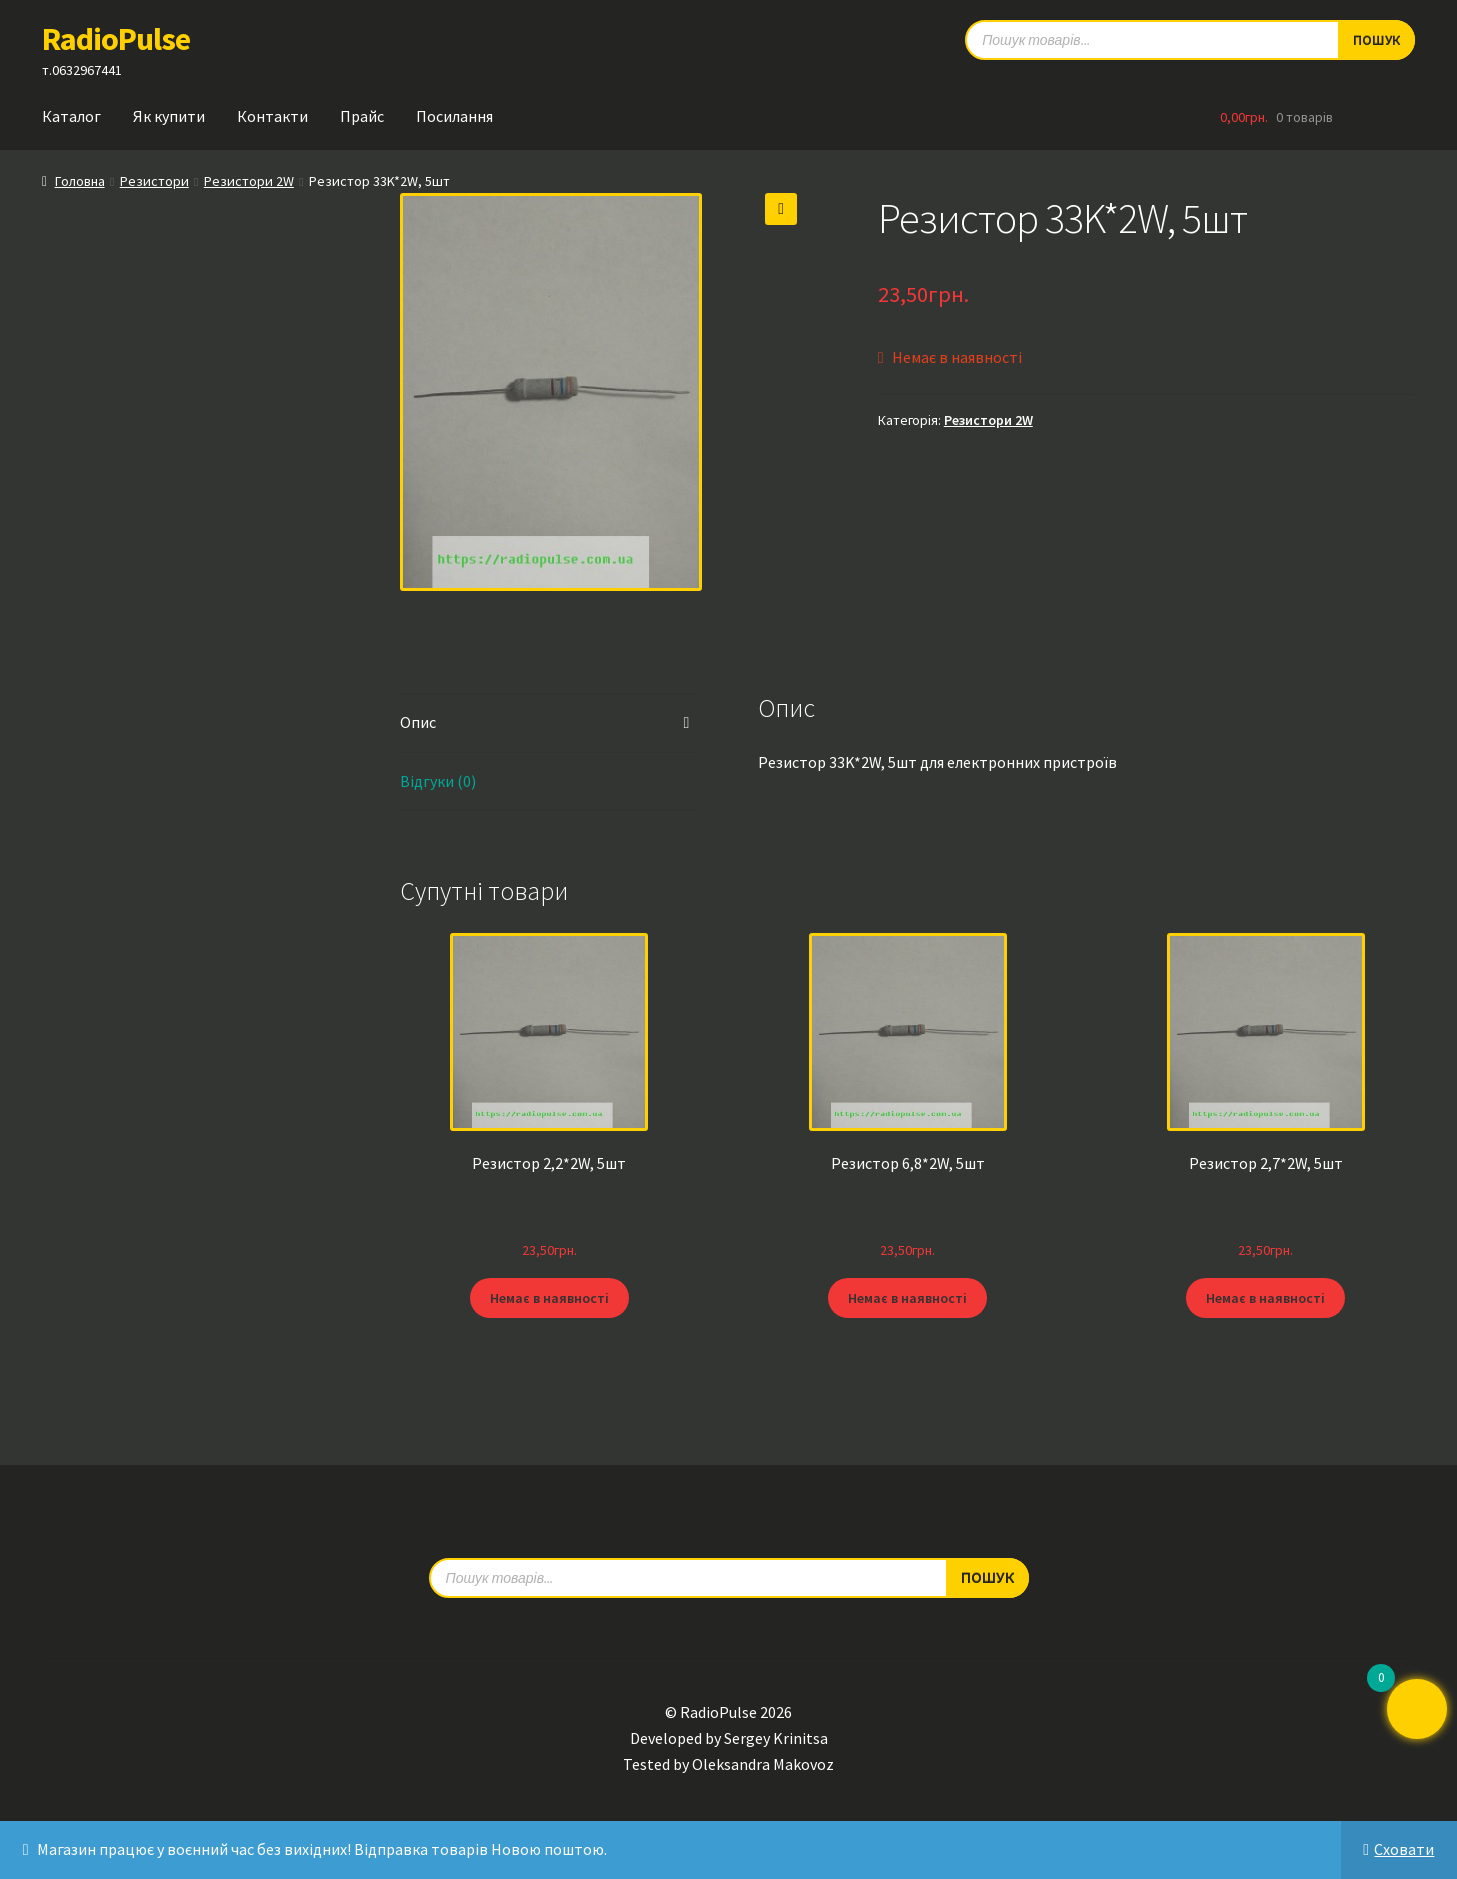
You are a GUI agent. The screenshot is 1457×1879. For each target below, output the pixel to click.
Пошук (987, 1577)
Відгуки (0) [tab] (438, 781)
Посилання (454, 116)
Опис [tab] (418, 722)
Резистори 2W (249, 181)
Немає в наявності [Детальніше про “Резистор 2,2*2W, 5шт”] (549, 1298)
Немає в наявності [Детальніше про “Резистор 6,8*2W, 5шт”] (907, 1298)
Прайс (362, 116)
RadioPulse (116, 39)
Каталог (71, 116)
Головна (80, 181)
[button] (781, 209)
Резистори (154, 181)
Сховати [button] (1404, 1849)
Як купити (169, 116)
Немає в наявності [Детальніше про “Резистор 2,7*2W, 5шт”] (1265, 1298)
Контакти (272, 116)
